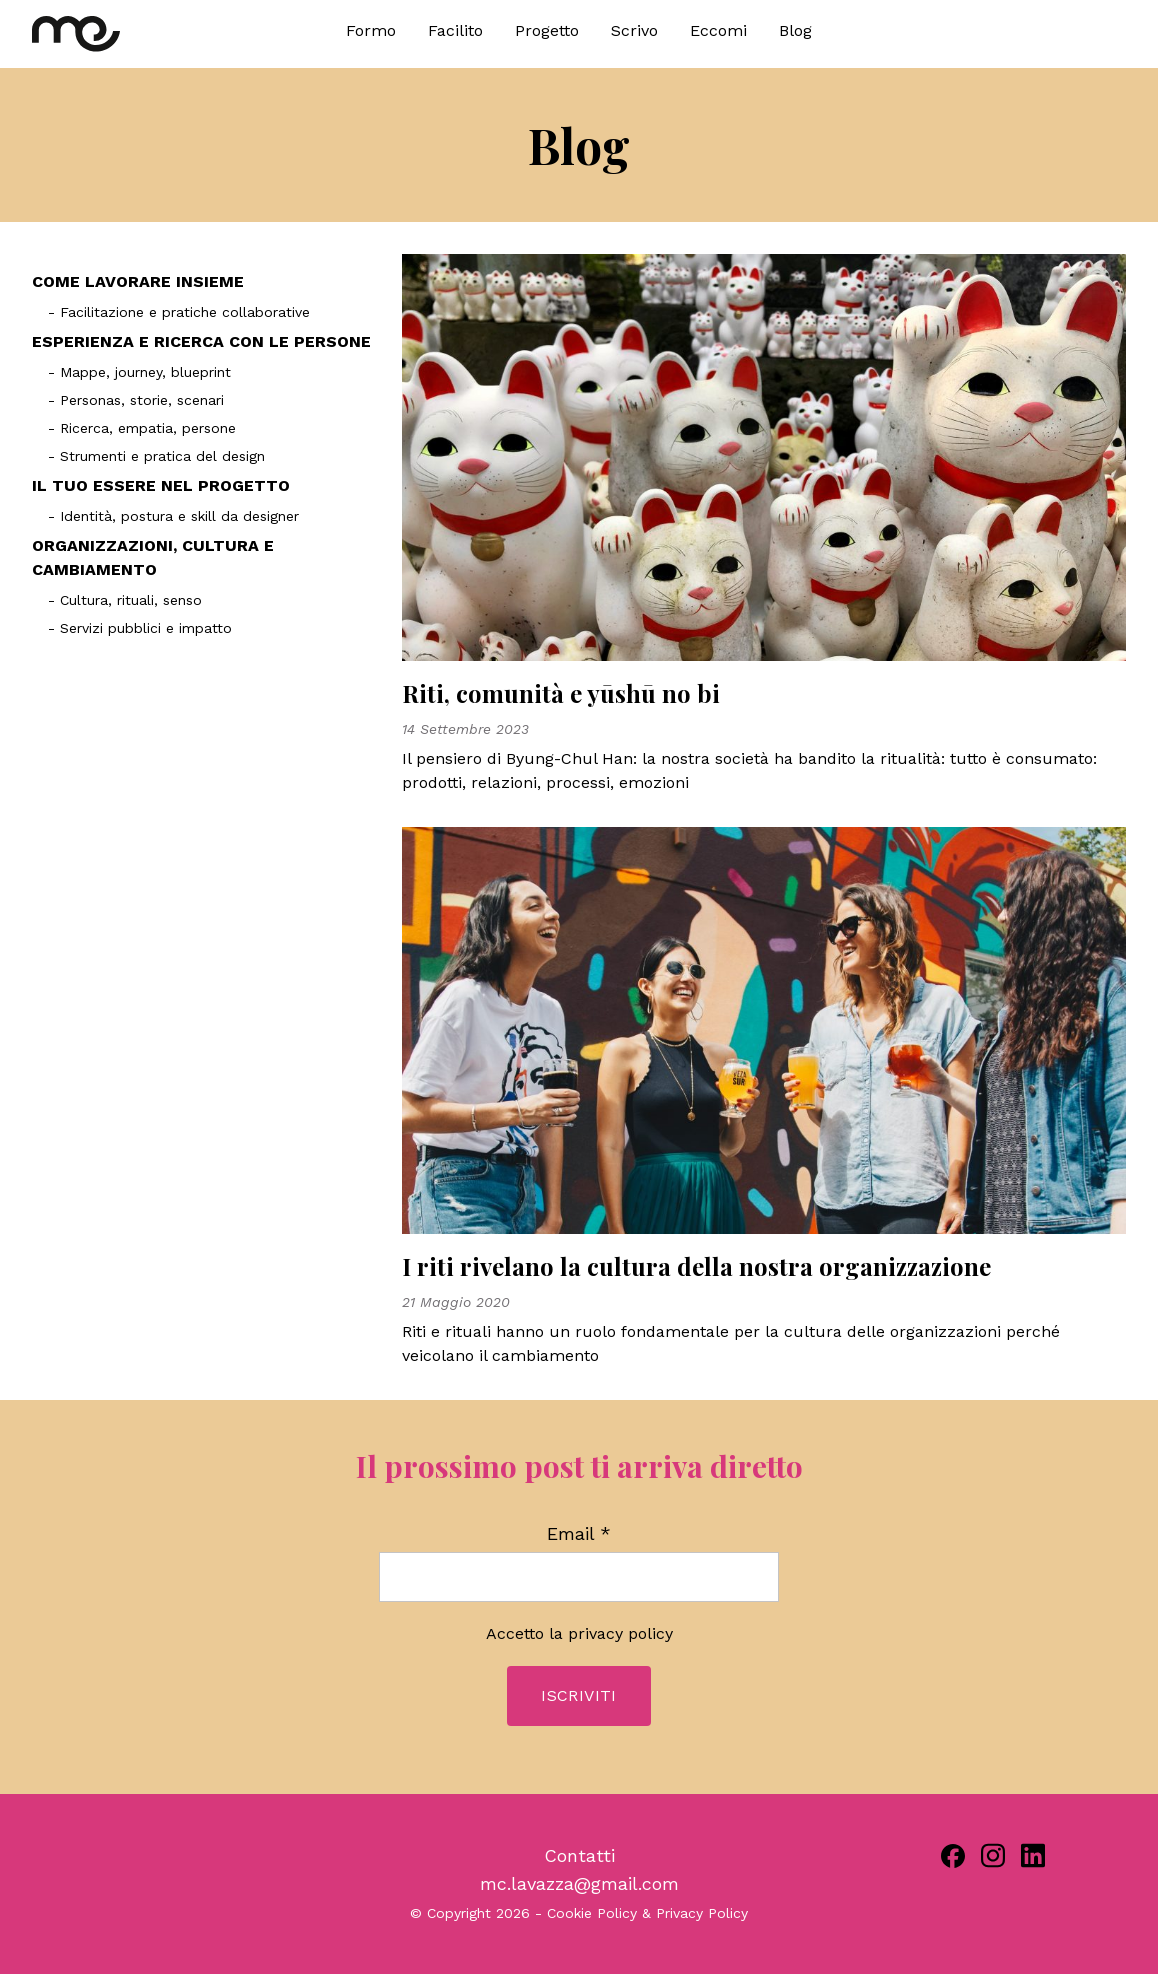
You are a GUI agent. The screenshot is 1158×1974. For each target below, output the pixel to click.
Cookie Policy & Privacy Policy (647, 1913)
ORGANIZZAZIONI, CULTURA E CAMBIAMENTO (153, 557)
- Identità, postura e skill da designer (173, 516)
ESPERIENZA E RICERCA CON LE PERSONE (201, 341)
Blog (795, 30)
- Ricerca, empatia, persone (142, 428)
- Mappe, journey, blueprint (139, 372)
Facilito (455, 30)
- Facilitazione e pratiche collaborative (179, 312)
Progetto (547, 30)
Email (579, 1534)
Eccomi (718, 30)
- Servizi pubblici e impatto (140, 628)
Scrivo (634, 30)
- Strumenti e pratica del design (156, 456)
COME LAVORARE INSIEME (138, 281)
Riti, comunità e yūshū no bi (561, 693)
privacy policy (620, 1633)
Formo (371, 30)
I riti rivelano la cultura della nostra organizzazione (696, 1266)
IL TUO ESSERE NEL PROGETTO (161, 485)
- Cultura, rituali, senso (125, 600)
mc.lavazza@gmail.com (579, 1883)
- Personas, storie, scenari (136, 400)
